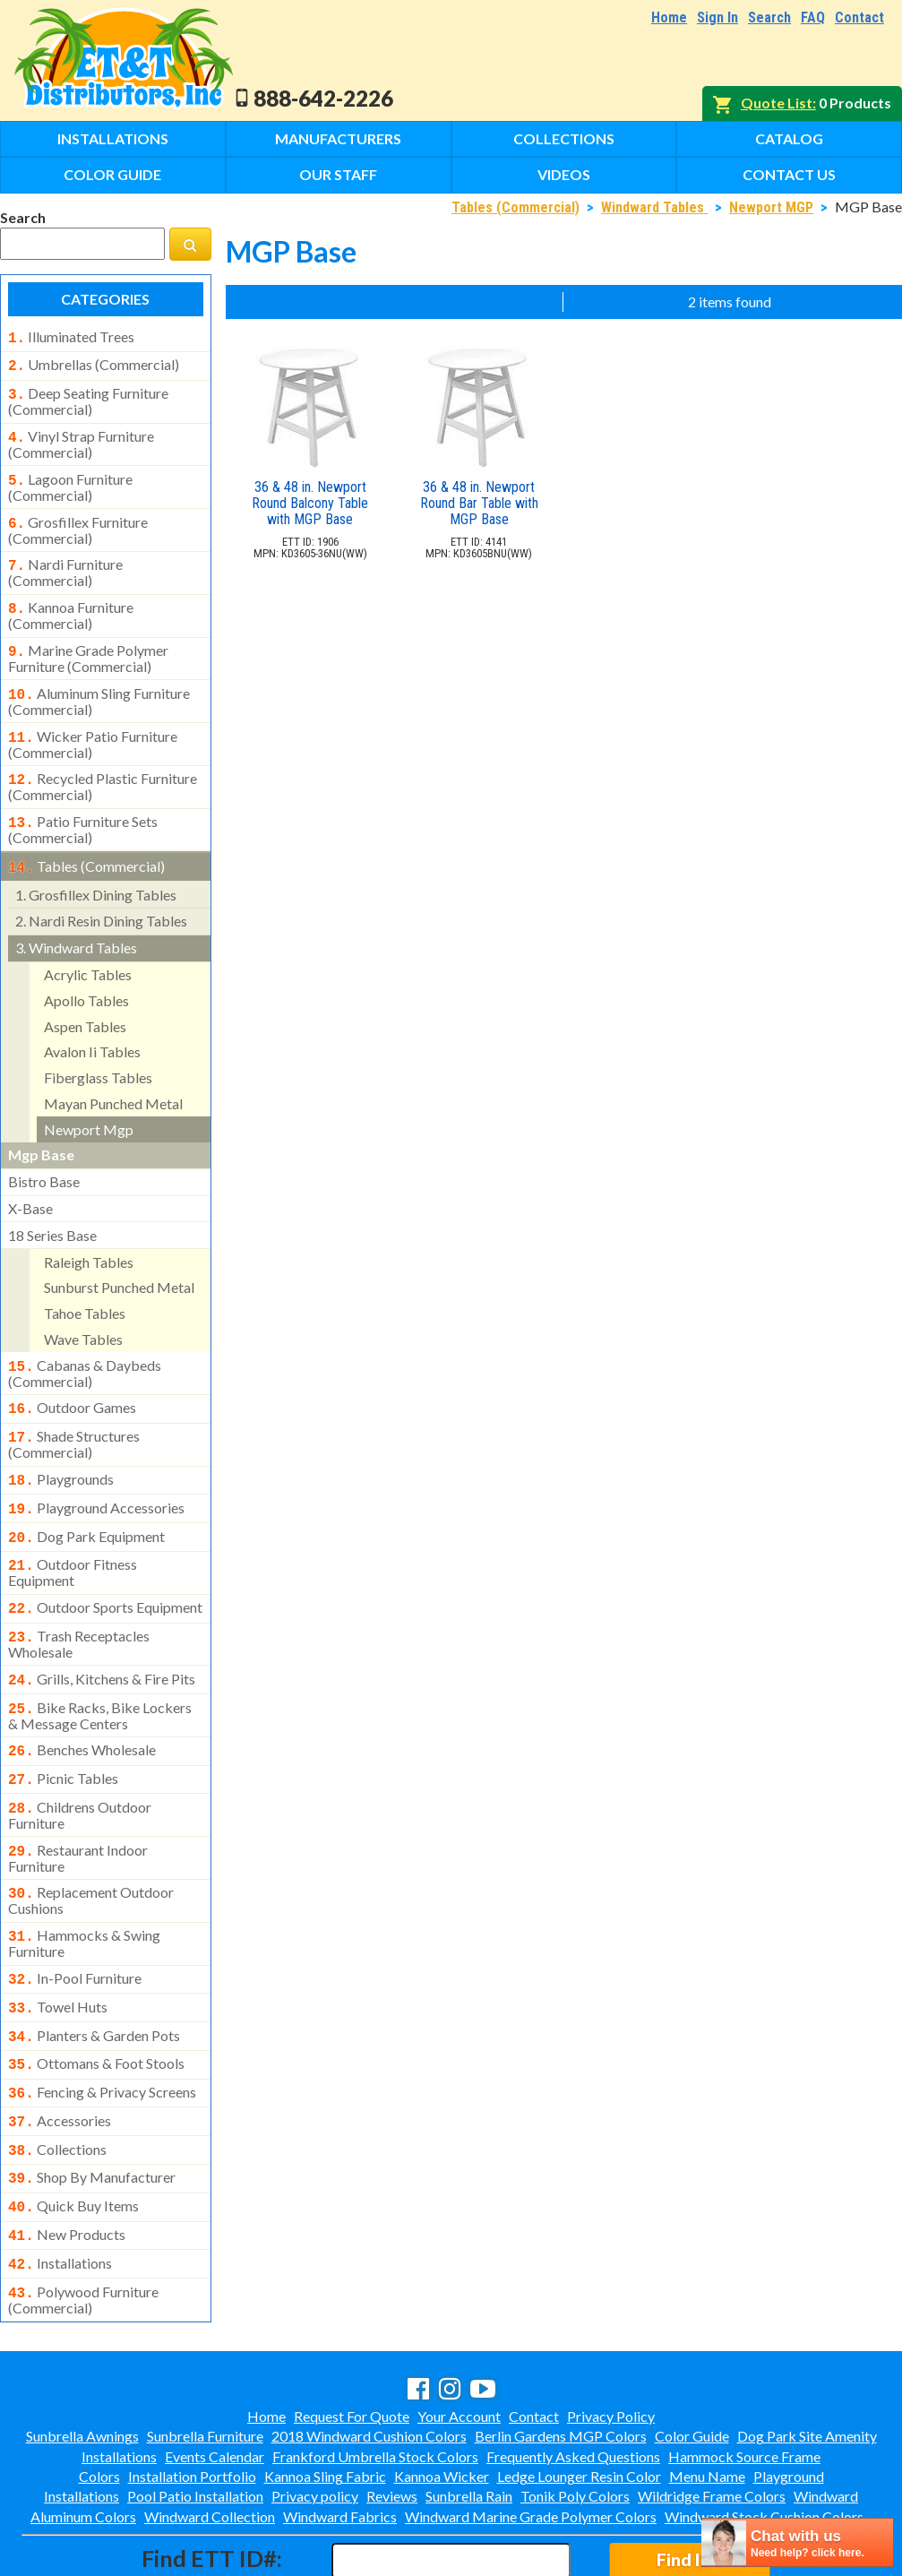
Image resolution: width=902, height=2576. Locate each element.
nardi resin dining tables (101, 895)
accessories (59, 2056)
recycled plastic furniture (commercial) (102, 765)
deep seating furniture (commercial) (88, 396)
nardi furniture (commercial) (65, 560)
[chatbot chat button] (797, 2542)
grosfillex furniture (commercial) (78, 520)
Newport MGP (771, 207)
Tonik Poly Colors (575, 2418)
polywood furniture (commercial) (83, 2223)
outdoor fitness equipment (72, 1535)
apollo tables (86, 975)
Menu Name (707, 2399)
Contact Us (789, 174)
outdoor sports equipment (105, 1570)
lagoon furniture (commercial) (70, 478)
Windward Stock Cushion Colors (764, 2439)
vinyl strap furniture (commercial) (81, 437)
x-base (30, 1183)
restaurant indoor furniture (78, 1806)
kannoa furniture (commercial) (70, 601)
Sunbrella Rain (468, 2418)
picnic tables (63, 1732)
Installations (112, 138)
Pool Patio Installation (195, 2418)
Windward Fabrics (340, 2439)
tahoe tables (84, 1288)
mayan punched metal (113, 1078)
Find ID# (690, 2482)
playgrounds (61, 1449)
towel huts (57, 1950)
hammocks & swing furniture (84, 1888)
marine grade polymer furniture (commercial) (88, 642)
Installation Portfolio (192, 2399)
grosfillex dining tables (95, 869)
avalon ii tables (92, 1026)
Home (669, 17)
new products (66, 2163)
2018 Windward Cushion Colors (369, 2358)
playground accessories (96, 1476)
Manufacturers (338, 138)
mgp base (41, 1129)
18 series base (52, 1210)
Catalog (789, 138)
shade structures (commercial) (74, 1414)
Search (769, 17)
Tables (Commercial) (515, 207)
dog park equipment (86, 1502)
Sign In (717, 17)
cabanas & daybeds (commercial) (84, 1347)
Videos (563, 174)
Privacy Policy (611, 2339)
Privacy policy (314, 2418)
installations (60, 2190)
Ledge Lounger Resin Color (579, 2399)
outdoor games (72, 1381)
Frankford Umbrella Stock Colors (375, 2379)
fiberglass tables (98, 1052)
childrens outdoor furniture (79, 1765)
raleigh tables (88, 1236)
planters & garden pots (94, 1976)
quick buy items (73, 2136)
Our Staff (338, 174)
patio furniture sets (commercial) (83, 806)
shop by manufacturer (92, 2109)
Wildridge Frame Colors (712, 2418)
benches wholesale (82, 1705)
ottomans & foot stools (96, 2002)
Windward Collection (209, 2439)
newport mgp (88, 1104)
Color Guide (112, 174)
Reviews (391, 2418)
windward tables (76, 922)
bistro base (44, 1156)
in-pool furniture (75, 1923)
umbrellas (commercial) (93, 363)
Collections (563, 138)
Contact (859, 17)
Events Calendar (214, 2379)
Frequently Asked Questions (573, 2379)
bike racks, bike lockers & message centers (100, 1671)
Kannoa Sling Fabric (325, 2399)
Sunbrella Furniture (205, 2358)
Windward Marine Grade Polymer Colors (531, 2439)
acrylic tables (88, 949)
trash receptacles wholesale (79, 1603)
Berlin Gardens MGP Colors (561, 2358)
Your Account (459, 2339)
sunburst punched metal (119, 1262)
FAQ (813, 17)
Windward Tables (654, 207)
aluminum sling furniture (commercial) (99, 684)
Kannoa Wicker (441, 2399)
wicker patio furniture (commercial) (92, 725)
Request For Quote (351, 2339)
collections (57, 2083)
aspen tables (85, 1001)
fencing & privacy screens (102, 2029)
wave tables (83, 1313)
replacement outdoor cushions (91, 1847)
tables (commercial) (86, 843)
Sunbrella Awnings (82, 2358)
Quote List (776, 102)
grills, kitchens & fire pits (101, 1638)
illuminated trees (71, 337)
